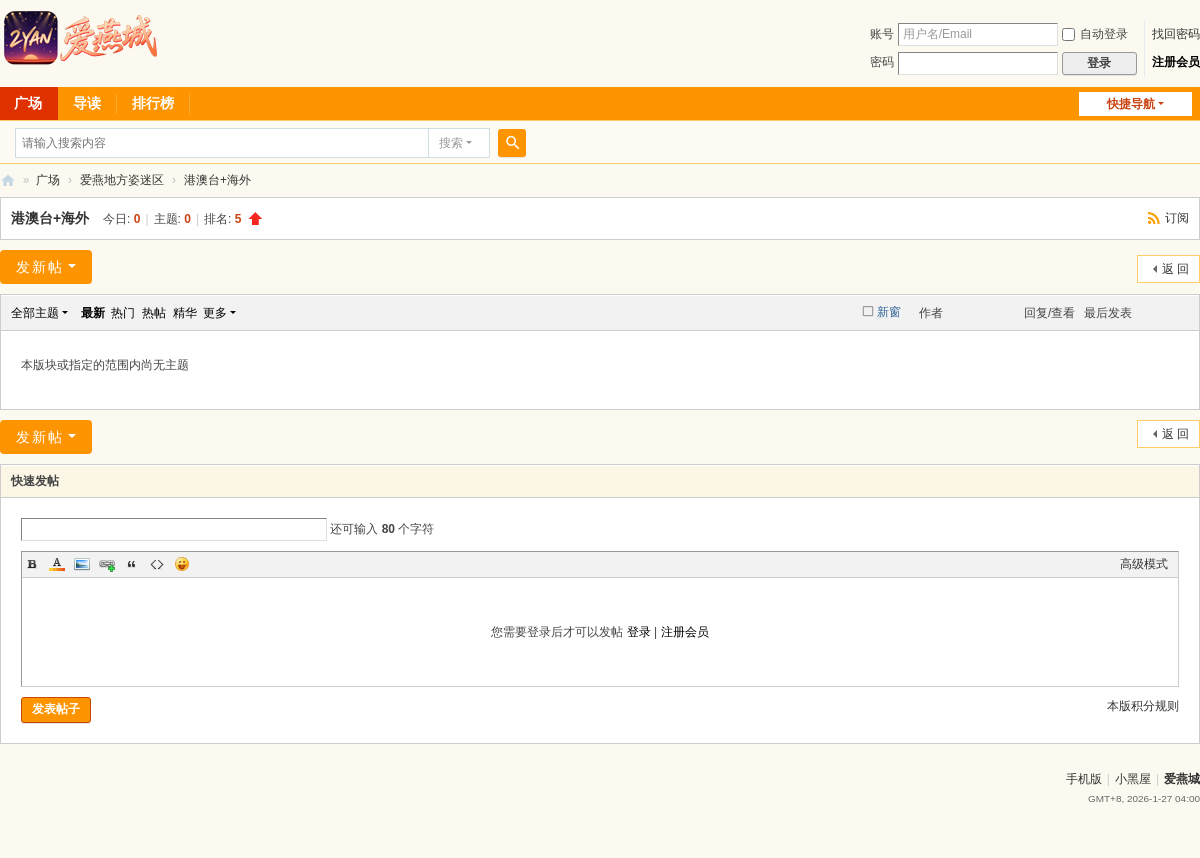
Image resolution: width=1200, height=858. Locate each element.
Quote (132, 564)
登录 (639, 632)
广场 (48, 180)
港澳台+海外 (217, 180)
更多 (215, 313)
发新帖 (40, 267)
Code (157, 564)
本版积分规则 (1143, 706)
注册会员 (1176, 62)
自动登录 (1095, 34)
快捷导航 (1131, 104)
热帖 (154, 313)
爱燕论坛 (8, 180)
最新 (93, 313)
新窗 (889, 312)
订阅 (1177, 218)
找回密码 (1176, 34)
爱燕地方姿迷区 (122, 180)
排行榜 (153, 103)
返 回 (1175, 269)
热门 (123, 313)
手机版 (1084, 779)
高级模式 (1144, 564)
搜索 (451, 143)
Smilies (182, 564)
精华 (185, 313)
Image (82, 564)
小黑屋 (1133, 779)
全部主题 (35, 313)
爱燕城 (1182, 779)
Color (57, 564)
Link (107, 564)
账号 (882, 34)
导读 (87, 103)
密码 (882, 62)
